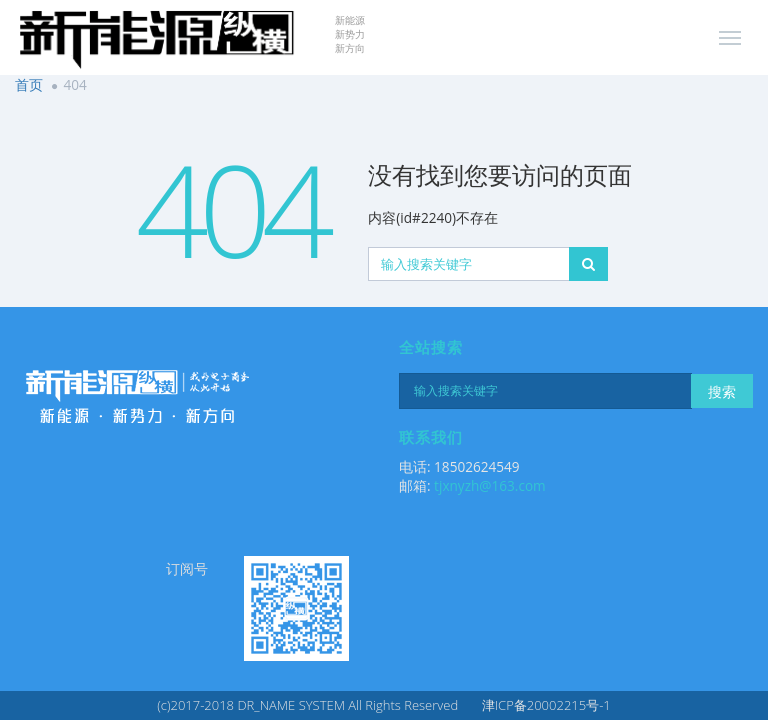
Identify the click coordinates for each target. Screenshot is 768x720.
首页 (29, 84)
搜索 (722, 391)
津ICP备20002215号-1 (546, 705)
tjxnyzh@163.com (490, 485)
